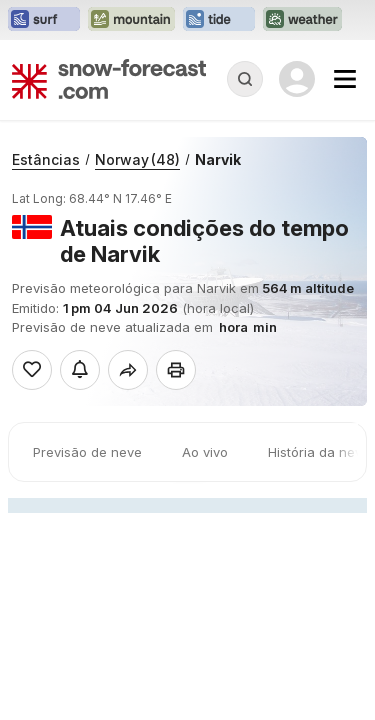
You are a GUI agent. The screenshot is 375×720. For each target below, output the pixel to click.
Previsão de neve (87, 452)
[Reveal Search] (245, 79)
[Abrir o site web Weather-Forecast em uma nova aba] (302, 20)
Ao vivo (205, 452)
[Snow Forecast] (109, 79)
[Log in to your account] (297, 79)
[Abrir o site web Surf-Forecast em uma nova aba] (44, 20)
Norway (137, 159)
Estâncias (46, 159)
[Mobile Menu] (345, 79)
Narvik (218, 159)
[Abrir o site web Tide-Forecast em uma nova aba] (219, 20)
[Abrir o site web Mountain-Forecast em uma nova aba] (131, 20)
